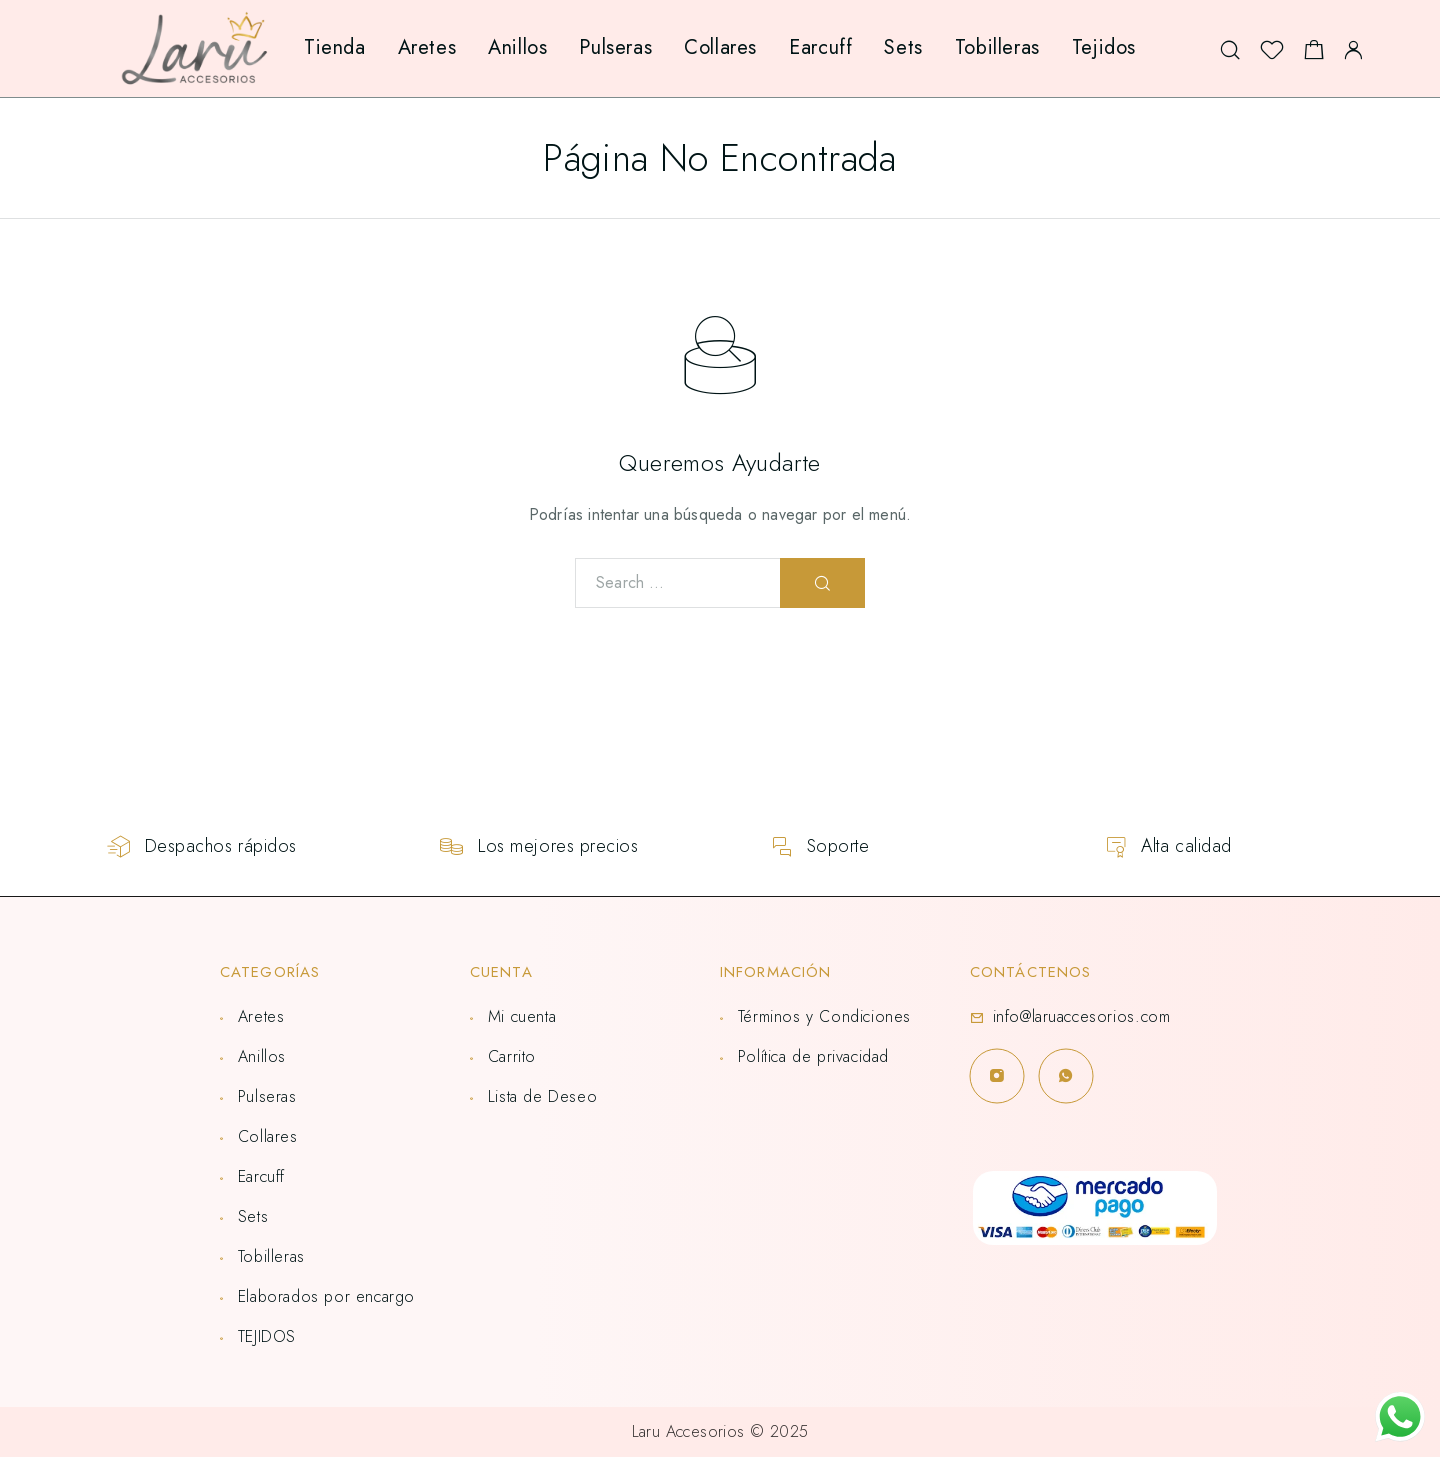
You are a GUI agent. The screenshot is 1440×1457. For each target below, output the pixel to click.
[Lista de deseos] (1272, 55)
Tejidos (1104, 47)
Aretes (427, 47)
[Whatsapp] (1065, 1075)
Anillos (517, 47)
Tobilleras (997, 47)
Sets (903, 47)
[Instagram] (996, 1075)
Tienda (335, 47)
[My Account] (1353, 48)
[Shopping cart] (1314, 55)
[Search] (1230, 48)
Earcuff (820, 47)
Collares (720, 47)
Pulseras (615, 47)
